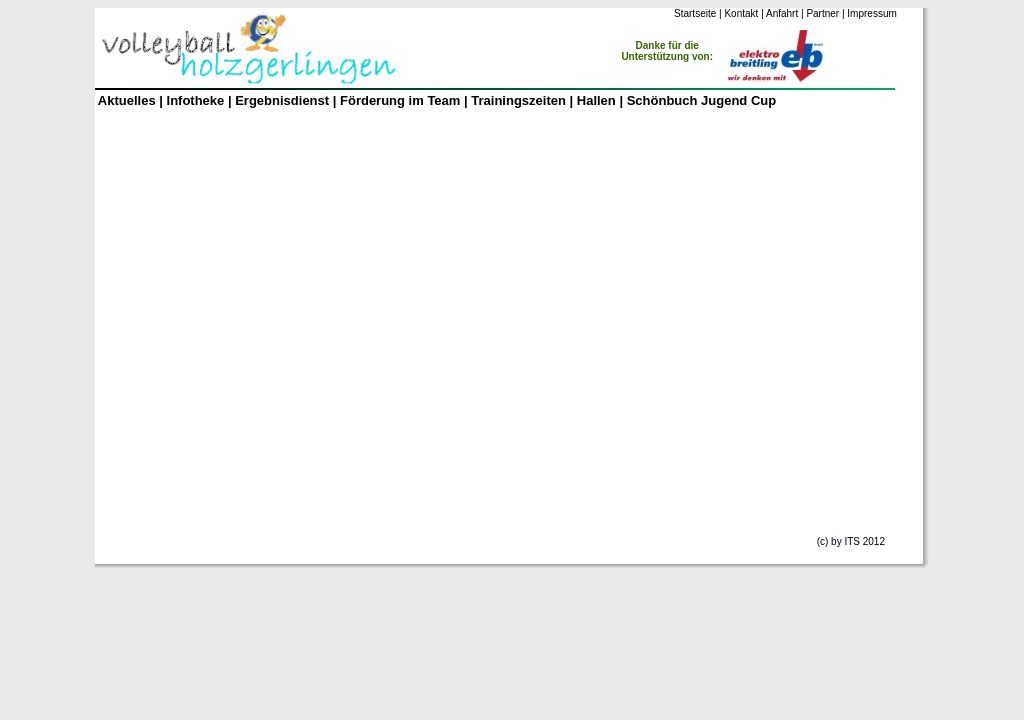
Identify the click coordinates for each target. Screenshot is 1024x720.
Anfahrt (782, 13)
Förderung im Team (400, 100)
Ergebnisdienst (282, 100)
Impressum (871, 13)
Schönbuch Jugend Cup (702, 100)
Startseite (695, 13)
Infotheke (196, 100)
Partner (822, 13)
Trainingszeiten (518, 100)
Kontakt (741, 13)
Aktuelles (127, 100)
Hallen (598, 100)
